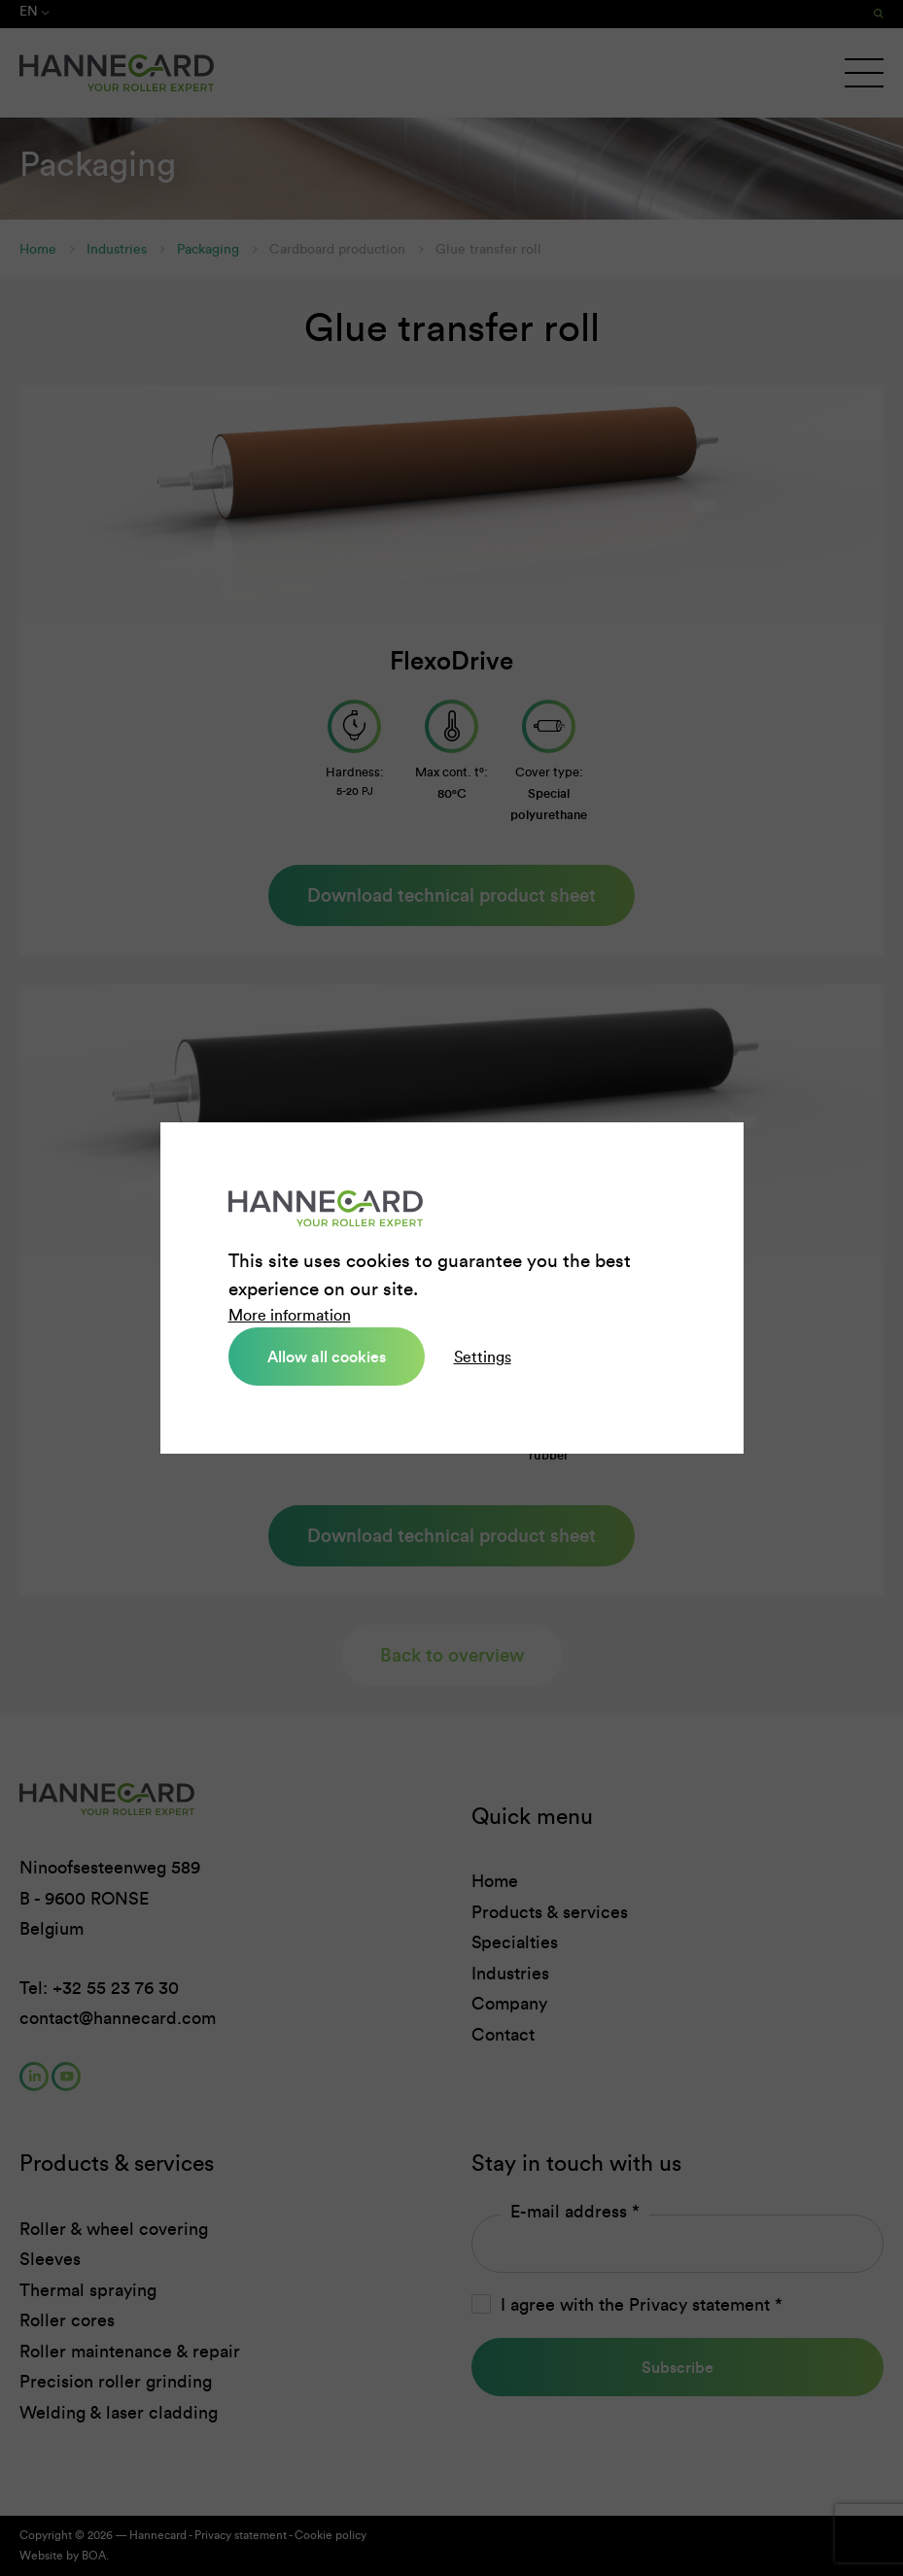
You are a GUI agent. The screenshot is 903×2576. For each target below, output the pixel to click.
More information (289, 1315)
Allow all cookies (326, 1356)
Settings (482, 1357)
